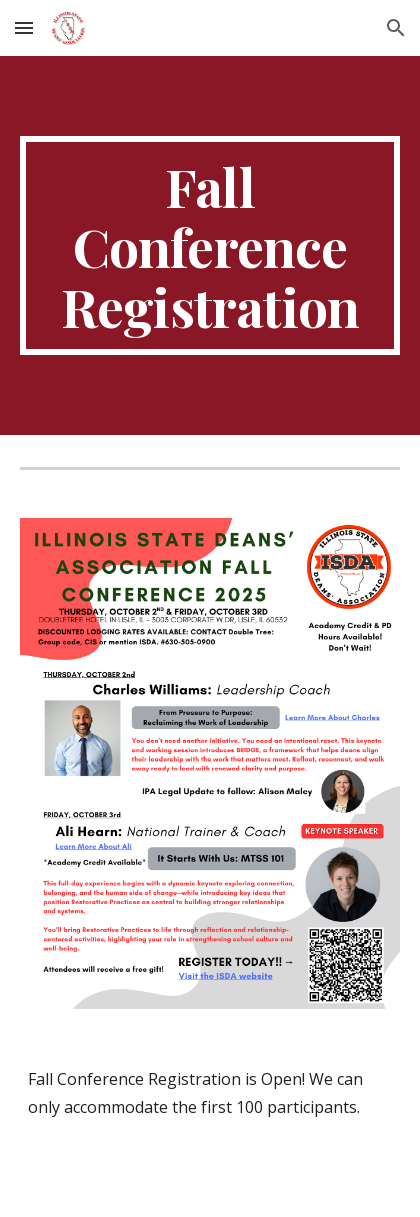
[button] (24, 27)
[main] (209, 245)
